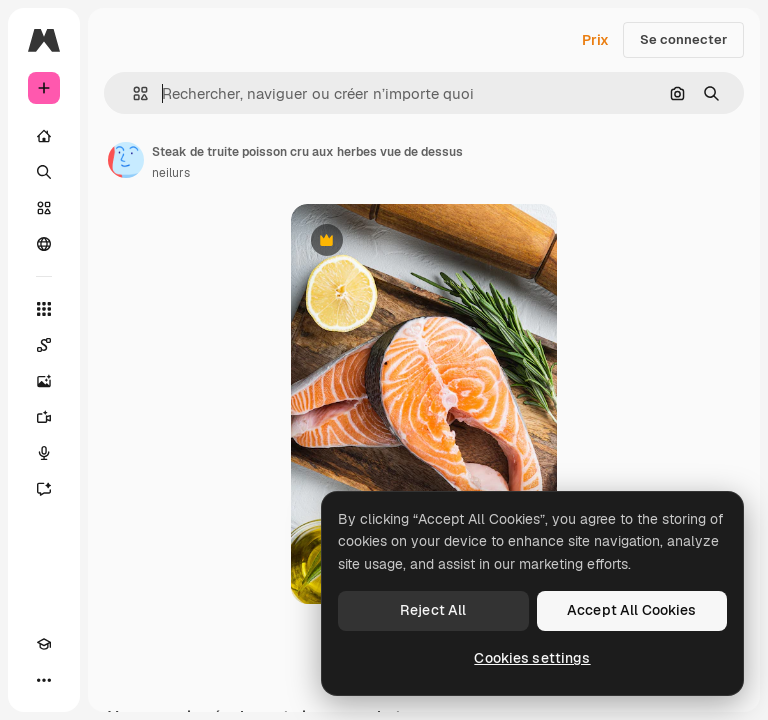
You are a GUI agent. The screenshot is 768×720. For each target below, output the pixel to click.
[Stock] (44, 208)
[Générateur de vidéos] (44, 417)
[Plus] (44, 680)
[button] (132, 93)
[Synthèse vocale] (44, 453)
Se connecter (683, 39)
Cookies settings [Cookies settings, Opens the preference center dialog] (532, 658)
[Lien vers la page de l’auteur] (126, 160)
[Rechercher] (44, 172)
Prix (595, 40)
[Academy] (44, 644)
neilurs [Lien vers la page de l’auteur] (171, 173)
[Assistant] (44, 489)
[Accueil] (44, 136)
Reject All (433, 610)
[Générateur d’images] (44, 381)
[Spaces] (44, 345)
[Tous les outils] (44, 309)
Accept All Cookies (632, 610)
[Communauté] (44, 244)
